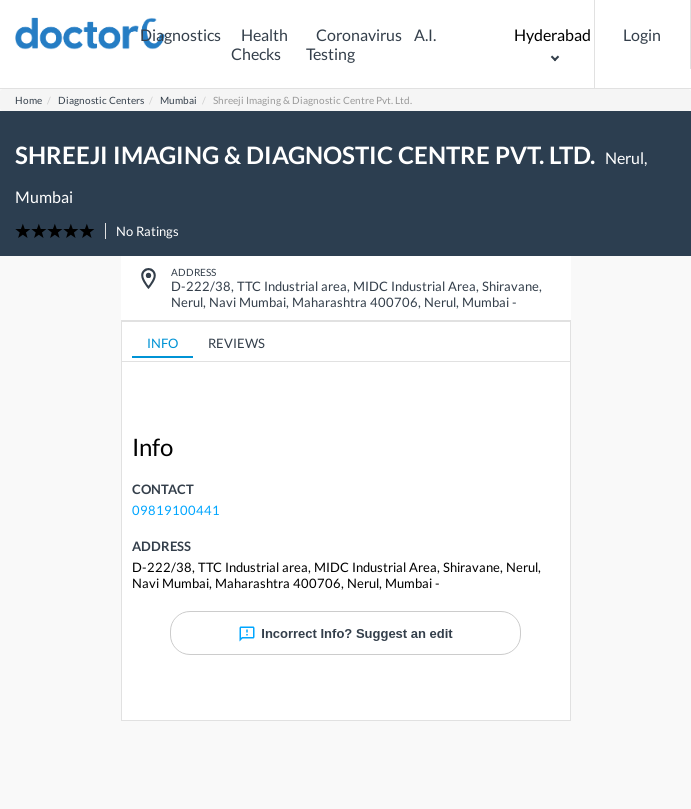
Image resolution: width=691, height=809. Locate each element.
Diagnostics (180, 34)
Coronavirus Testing (354, 44)
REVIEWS (236, 343)
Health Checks (259, 44)
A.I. (425, 34)
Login (642, 34)
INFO (162, 343)
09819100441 (176, 510)
